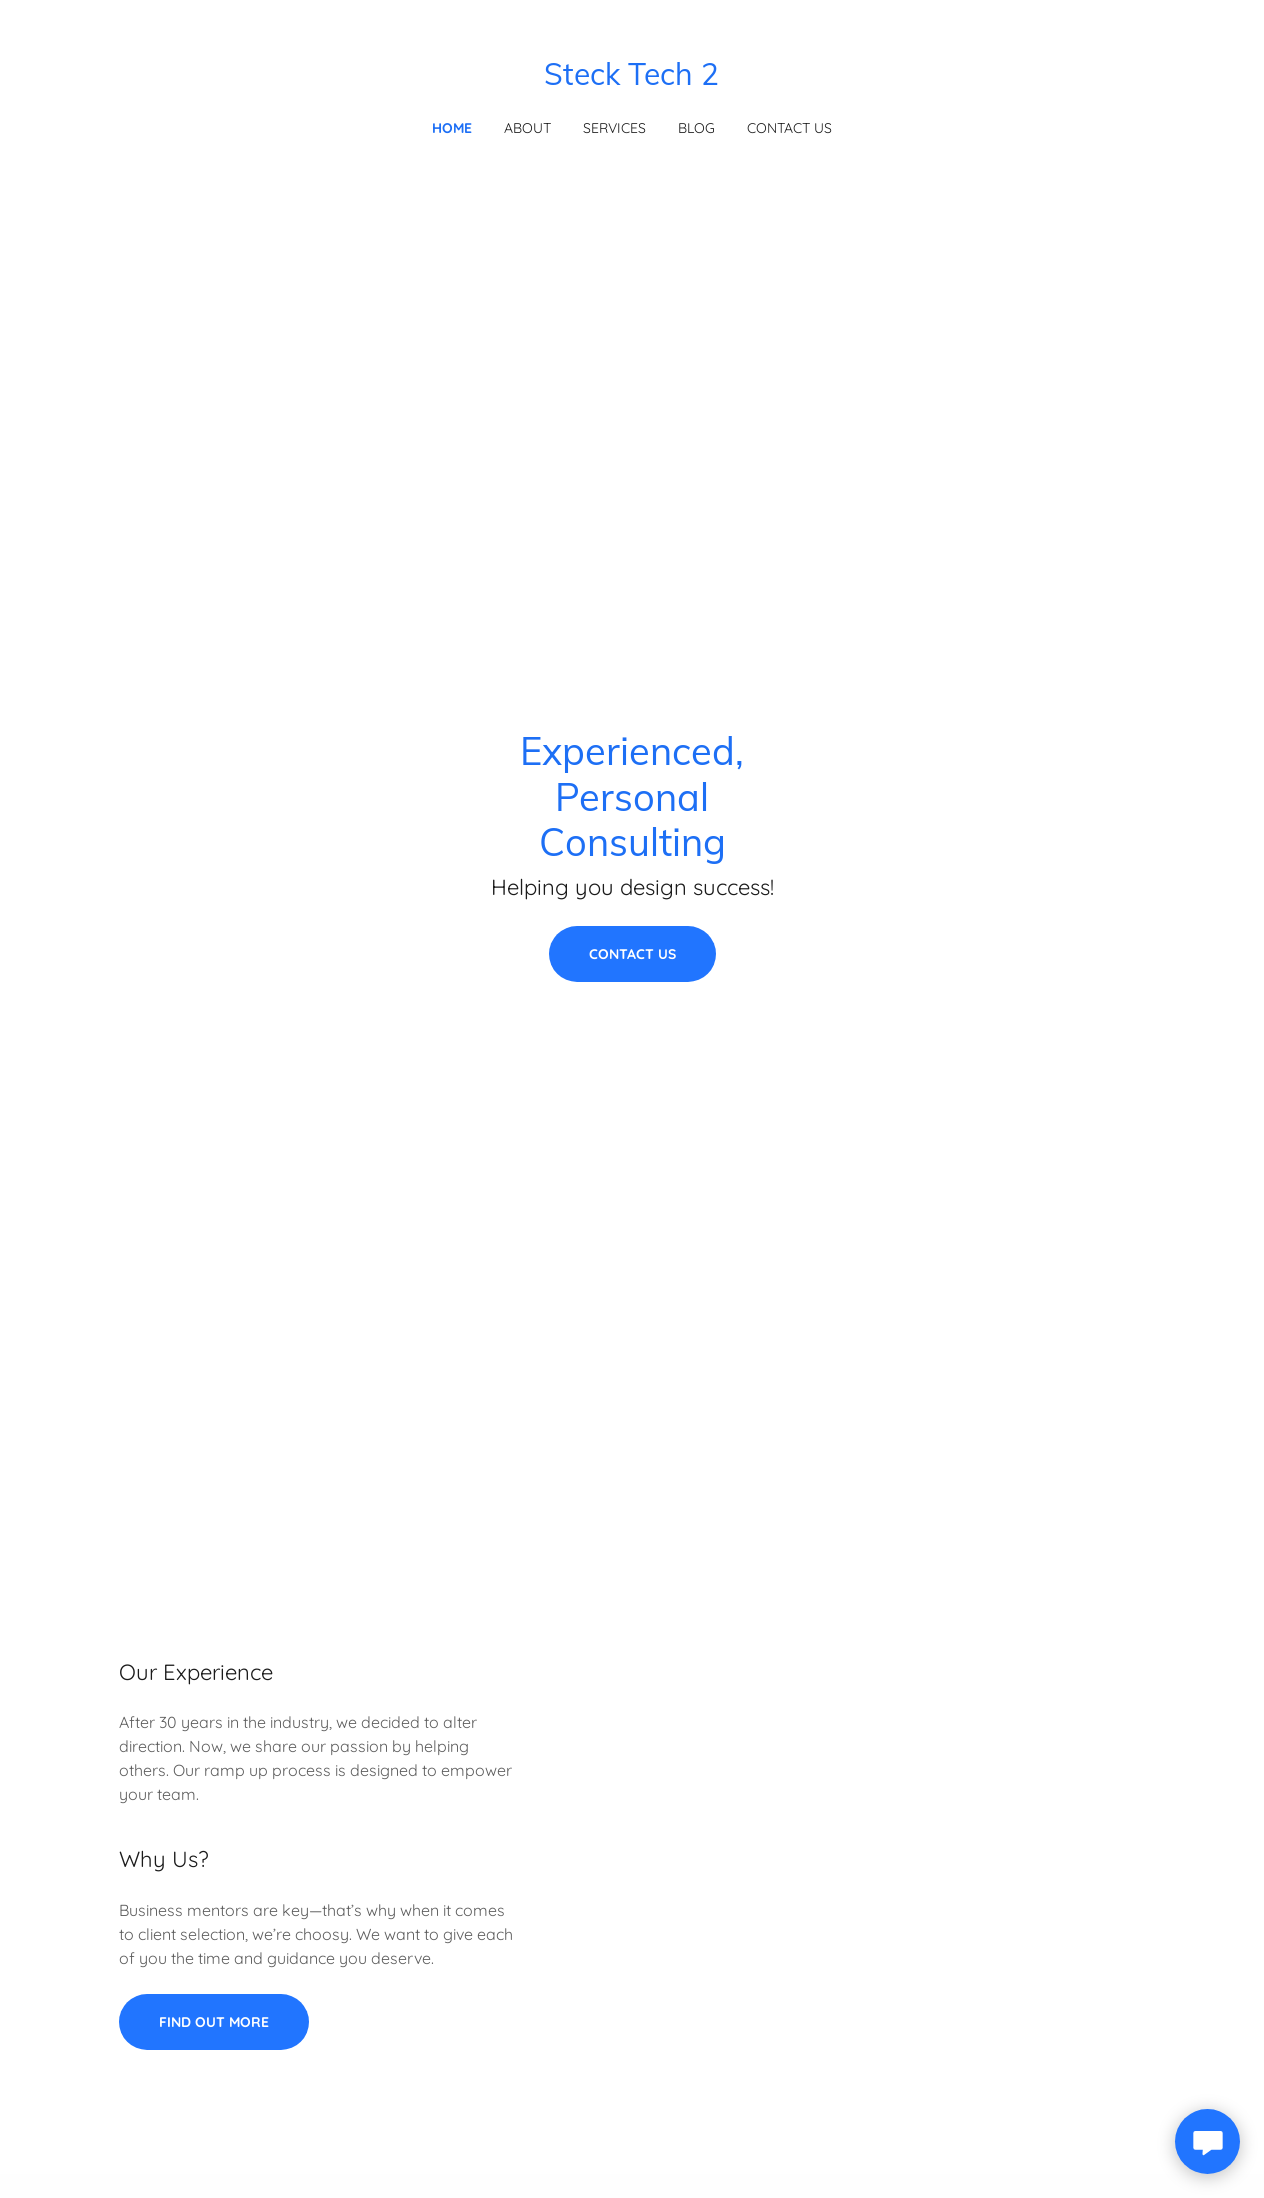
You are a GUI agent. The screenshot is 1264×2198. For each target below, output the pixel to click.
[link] (631, 79)
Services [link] (614, 128)
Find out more (214, 2022)
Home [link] (452, 128)
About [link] (527, 128)
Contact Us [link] (789, 128)
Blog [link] (696, 128)
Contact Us (632, 954)
